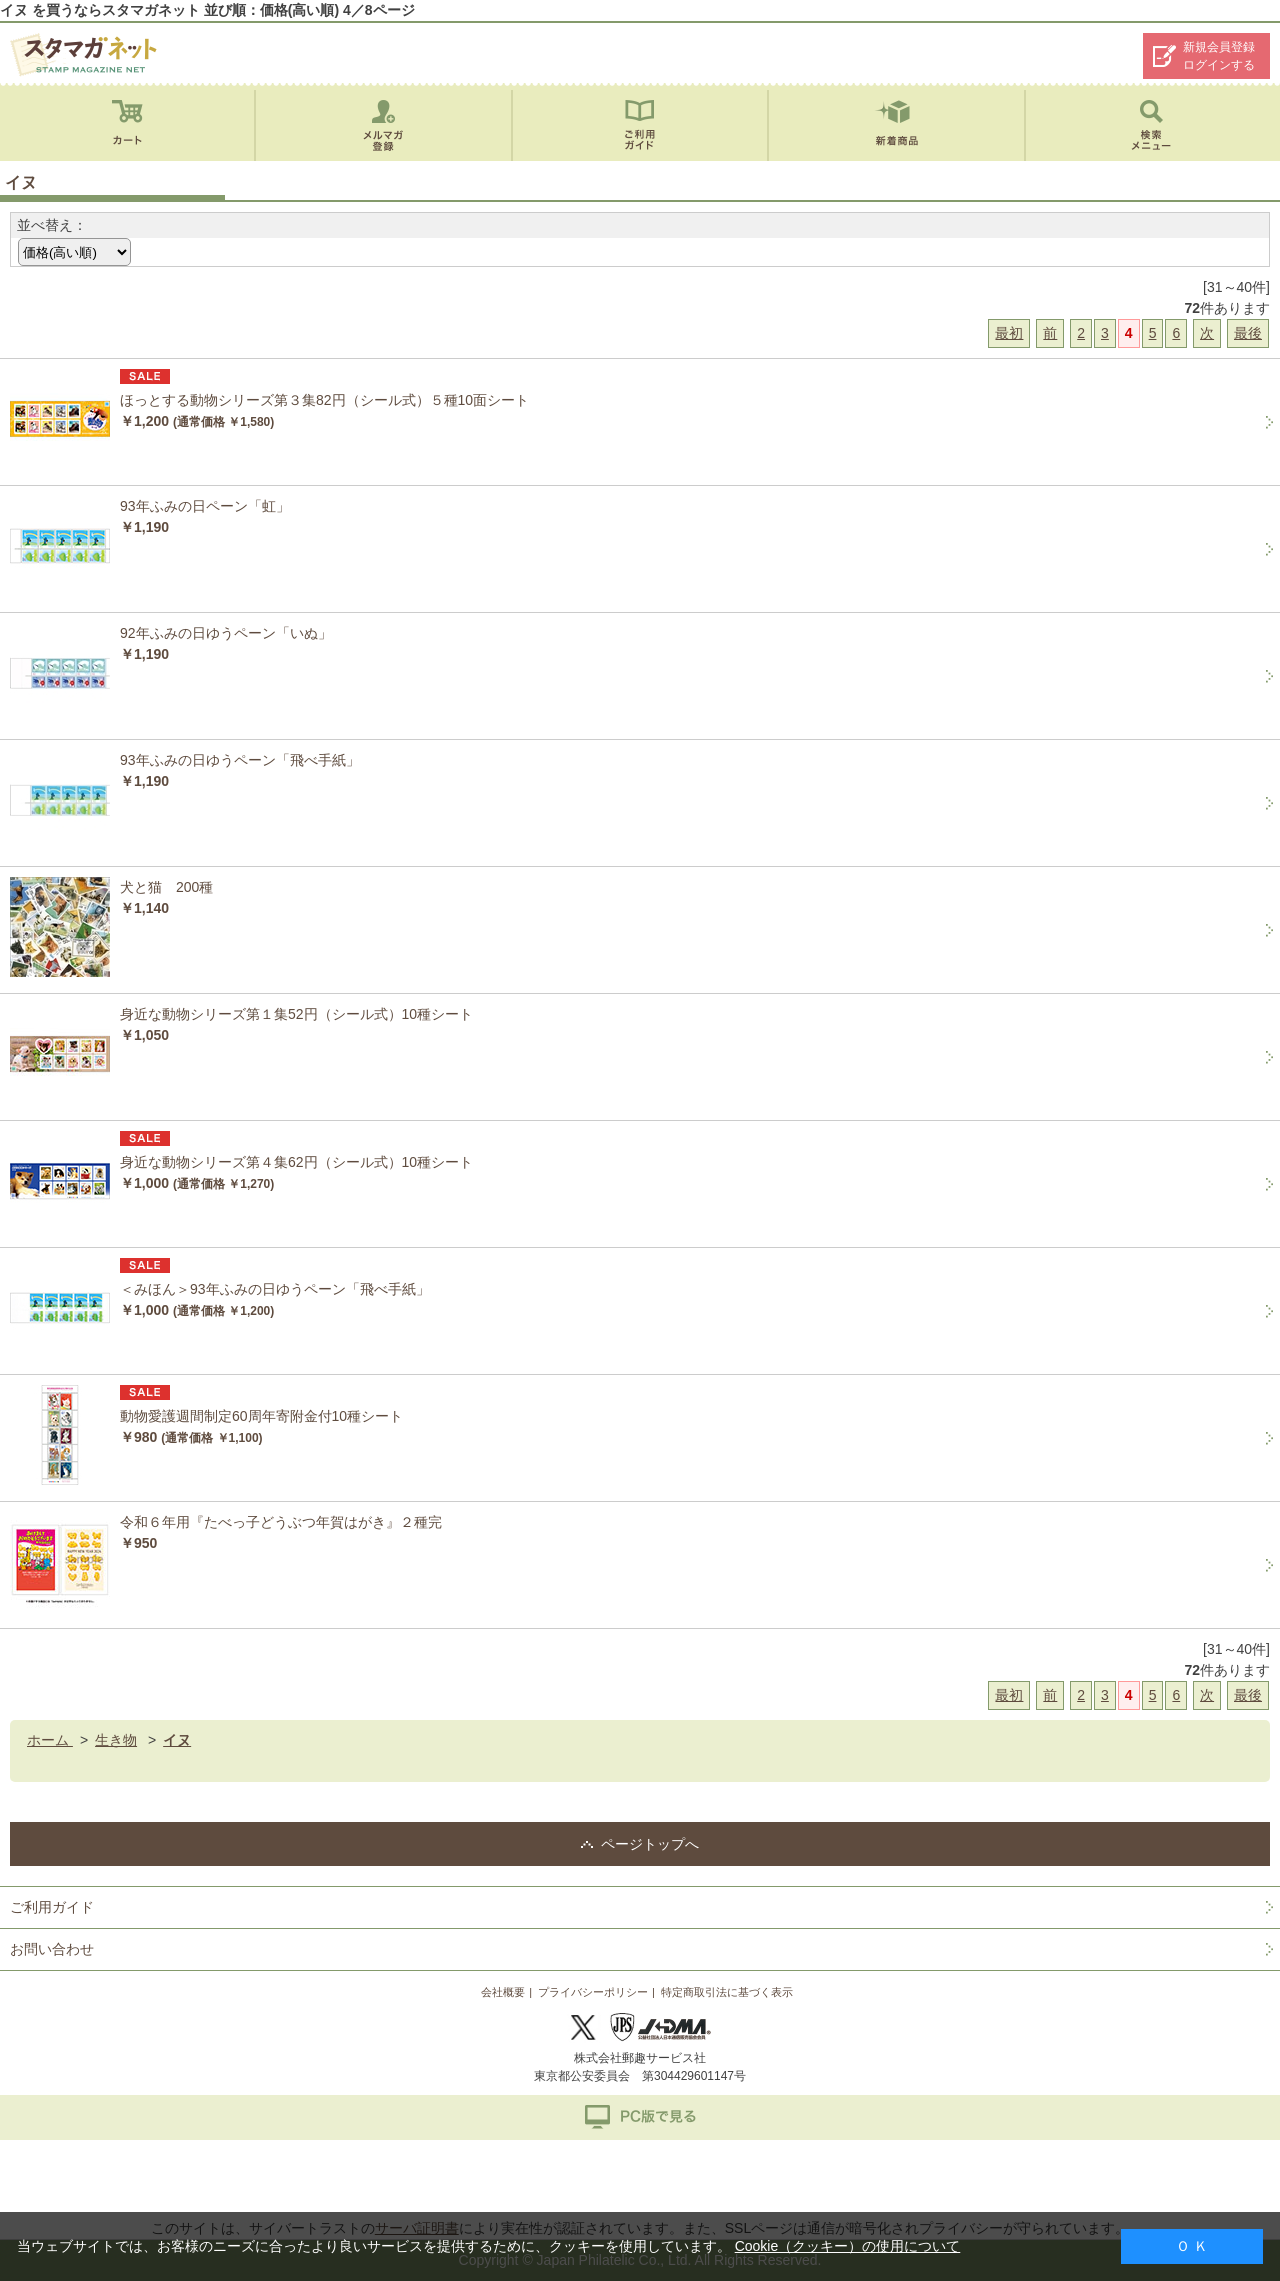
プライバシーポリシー (593, 1992)
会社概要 (503, 1992)
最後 (1248, 333)
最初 (1009, 333)
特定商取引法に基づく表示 (727, 1992)
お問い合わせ (52, 1949)
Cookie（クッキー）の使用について (848, 2246)
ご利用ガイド (52, 1907)
